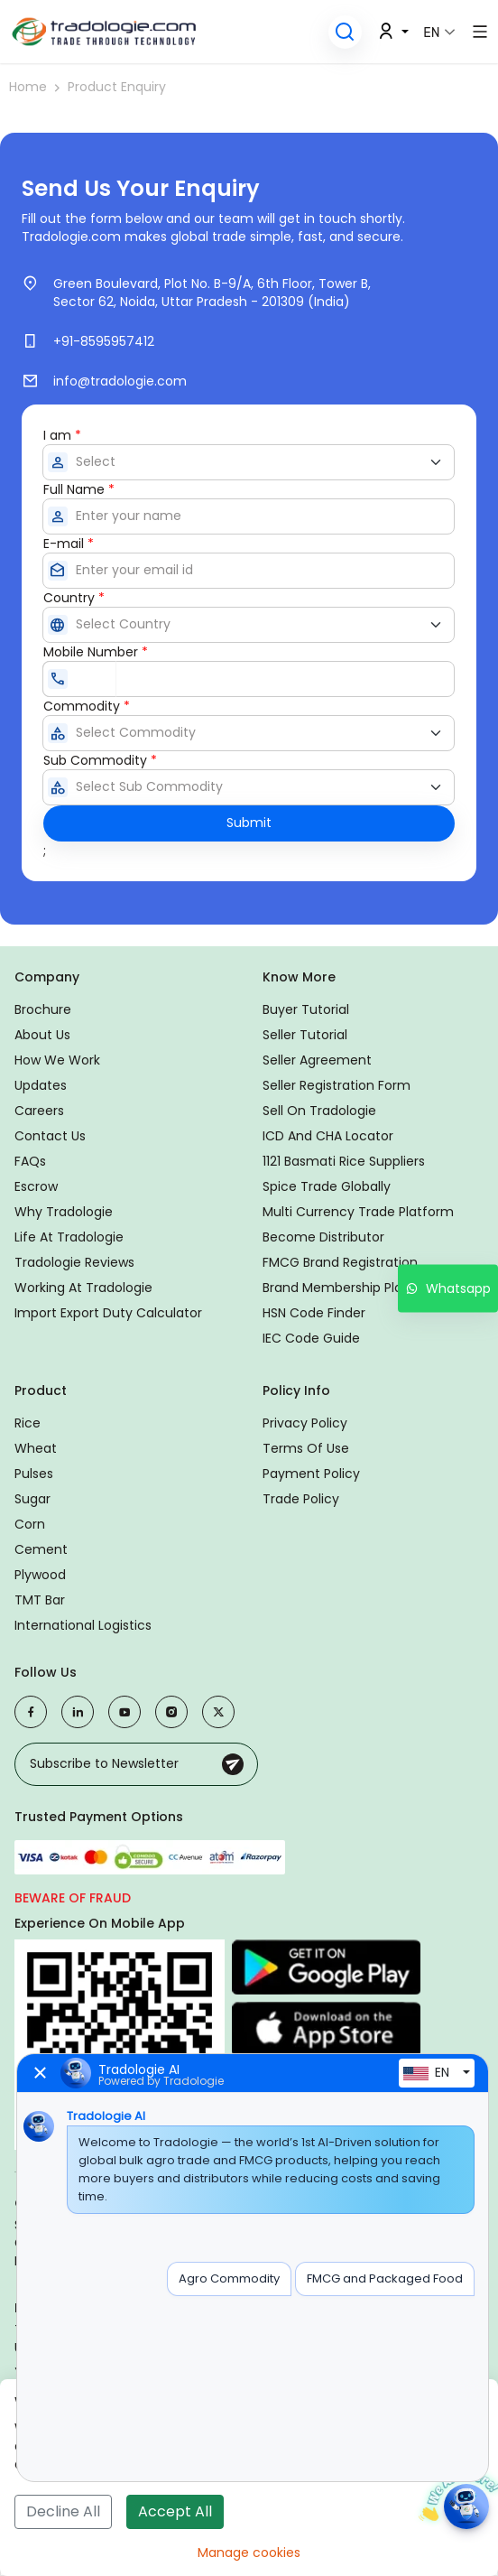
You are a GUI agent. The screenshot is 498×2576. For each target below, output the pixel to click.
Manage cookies (249, 2552)
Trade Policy (301, 1499)
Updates (40, 1085)
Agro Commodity (229, 2278)
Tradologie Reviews (74, 1262)
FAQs (30, 1161)
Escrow (36, 1186)
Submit (249, 823)
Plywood (40, 1575)
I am (62, 435)
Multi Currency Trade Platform (358, 1212)
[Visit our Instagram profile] (171, 1712)
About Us (42, 1035)
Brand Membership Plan (336, 1288)
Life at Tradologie (69, 1237)
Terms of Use (306, 1448)
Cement (41, 1549)
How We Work (57, 1060)
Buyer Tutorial (306, 1009)
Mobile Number (95, 652)
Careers (39, 1111)
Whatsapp (448, 1288)
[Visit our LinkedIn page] (77, 1712)
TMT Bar (39, 1600)
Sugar (32, 1499)
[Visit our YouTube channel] (124, 1712)
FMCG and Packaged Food (385, 2278)
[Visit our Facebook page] (30, 1712)
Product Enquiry (117, 87)
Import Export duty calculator (108, 1313)
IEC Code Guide (311, 1338)
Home (28, 87)
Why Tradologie (63, 1212)
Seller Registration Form (336, 1085)
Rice (27, 1423)
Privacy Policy (305, 1423)
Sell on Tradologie (319, 1111)
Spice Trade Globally (327, 1186)
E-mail (68, 544)
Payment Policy (311, 1474)
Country (74, 598)
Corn (29, 1524)
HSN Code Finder (314, 1313)
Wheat (35, 1448)
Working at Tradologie (83, 1288)
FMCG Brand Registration (340, 1262)
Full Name (79, 489)
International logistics (83, 1625)
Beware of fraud (72, 1898)
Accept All (175, 2511)
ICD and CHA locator (328, 1136)
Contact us (50, 1136)
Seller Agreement (317, 1060)
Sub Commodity (100, 760)
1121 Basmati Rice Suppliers (344, 1161)
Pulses (33, 1474)
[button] (345, 32)
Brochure (42, 1009)
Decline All (63, 2511)
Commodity (86, 706)
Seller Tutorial (305, 1035)
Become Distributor (323, 1237)
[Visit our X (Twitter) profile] (218, 1712)
